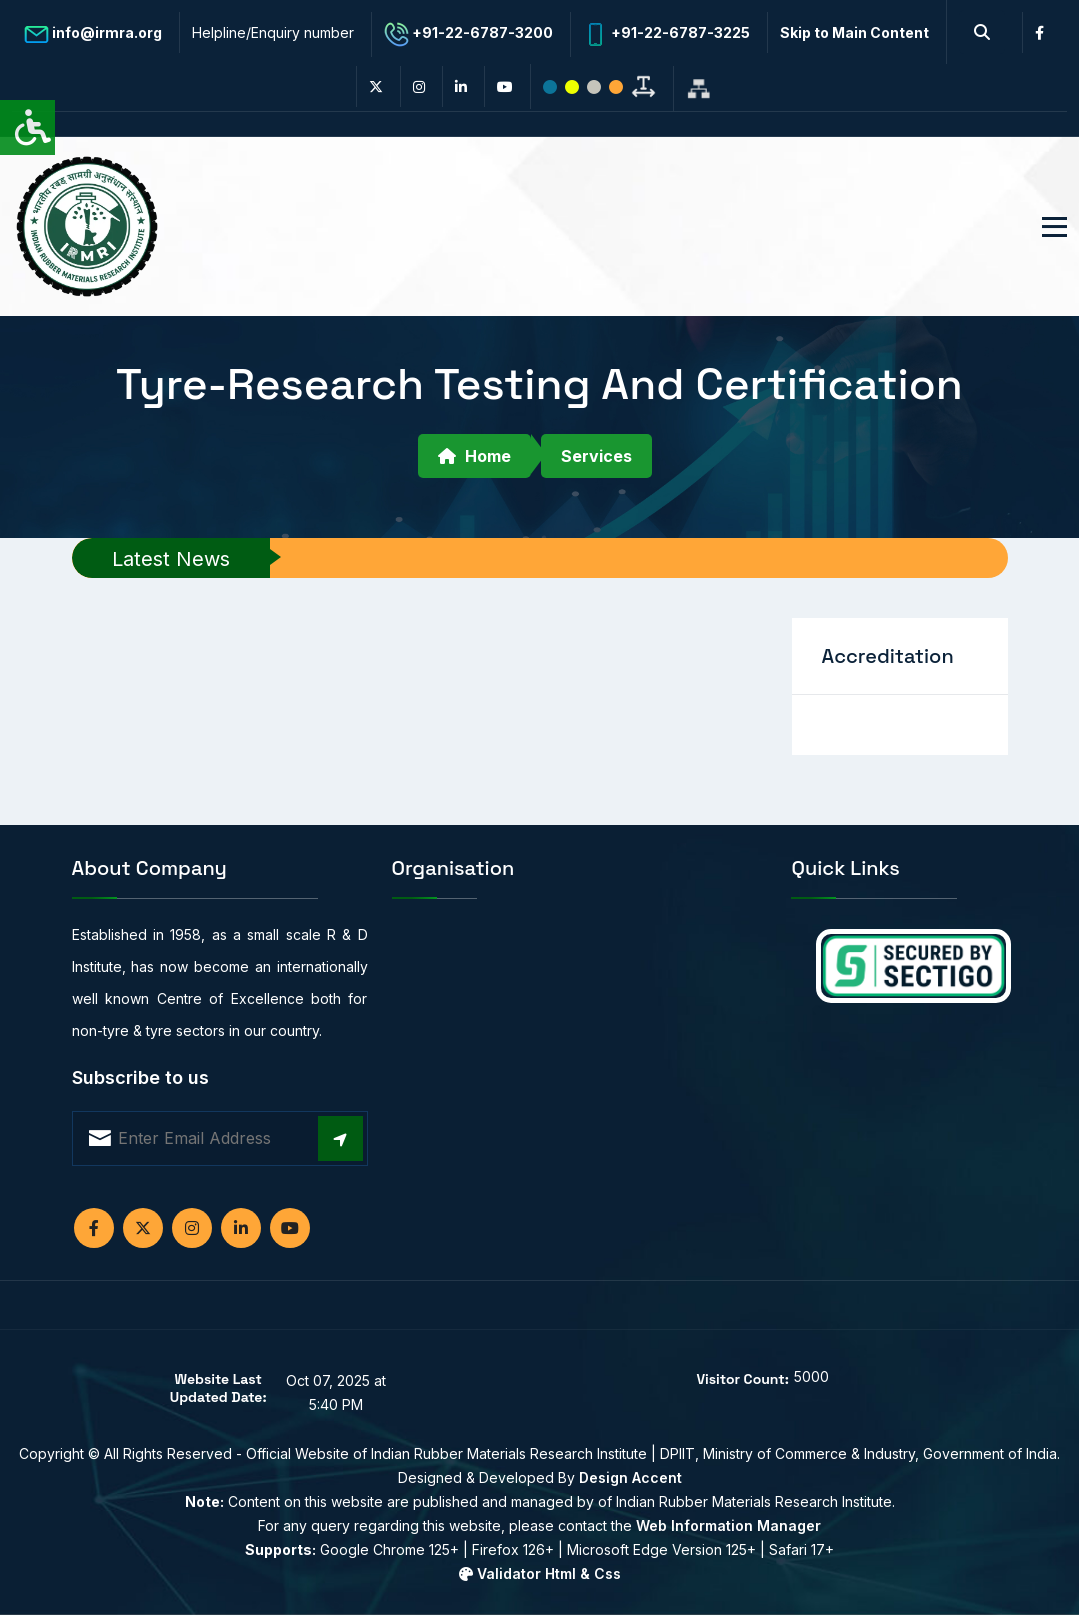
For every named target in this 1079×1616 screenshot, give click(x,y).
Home (474, 456)
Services (596, 456)
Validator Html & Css (540, 1573)
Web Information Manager (728, 1525)
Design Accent (630, 1477)
